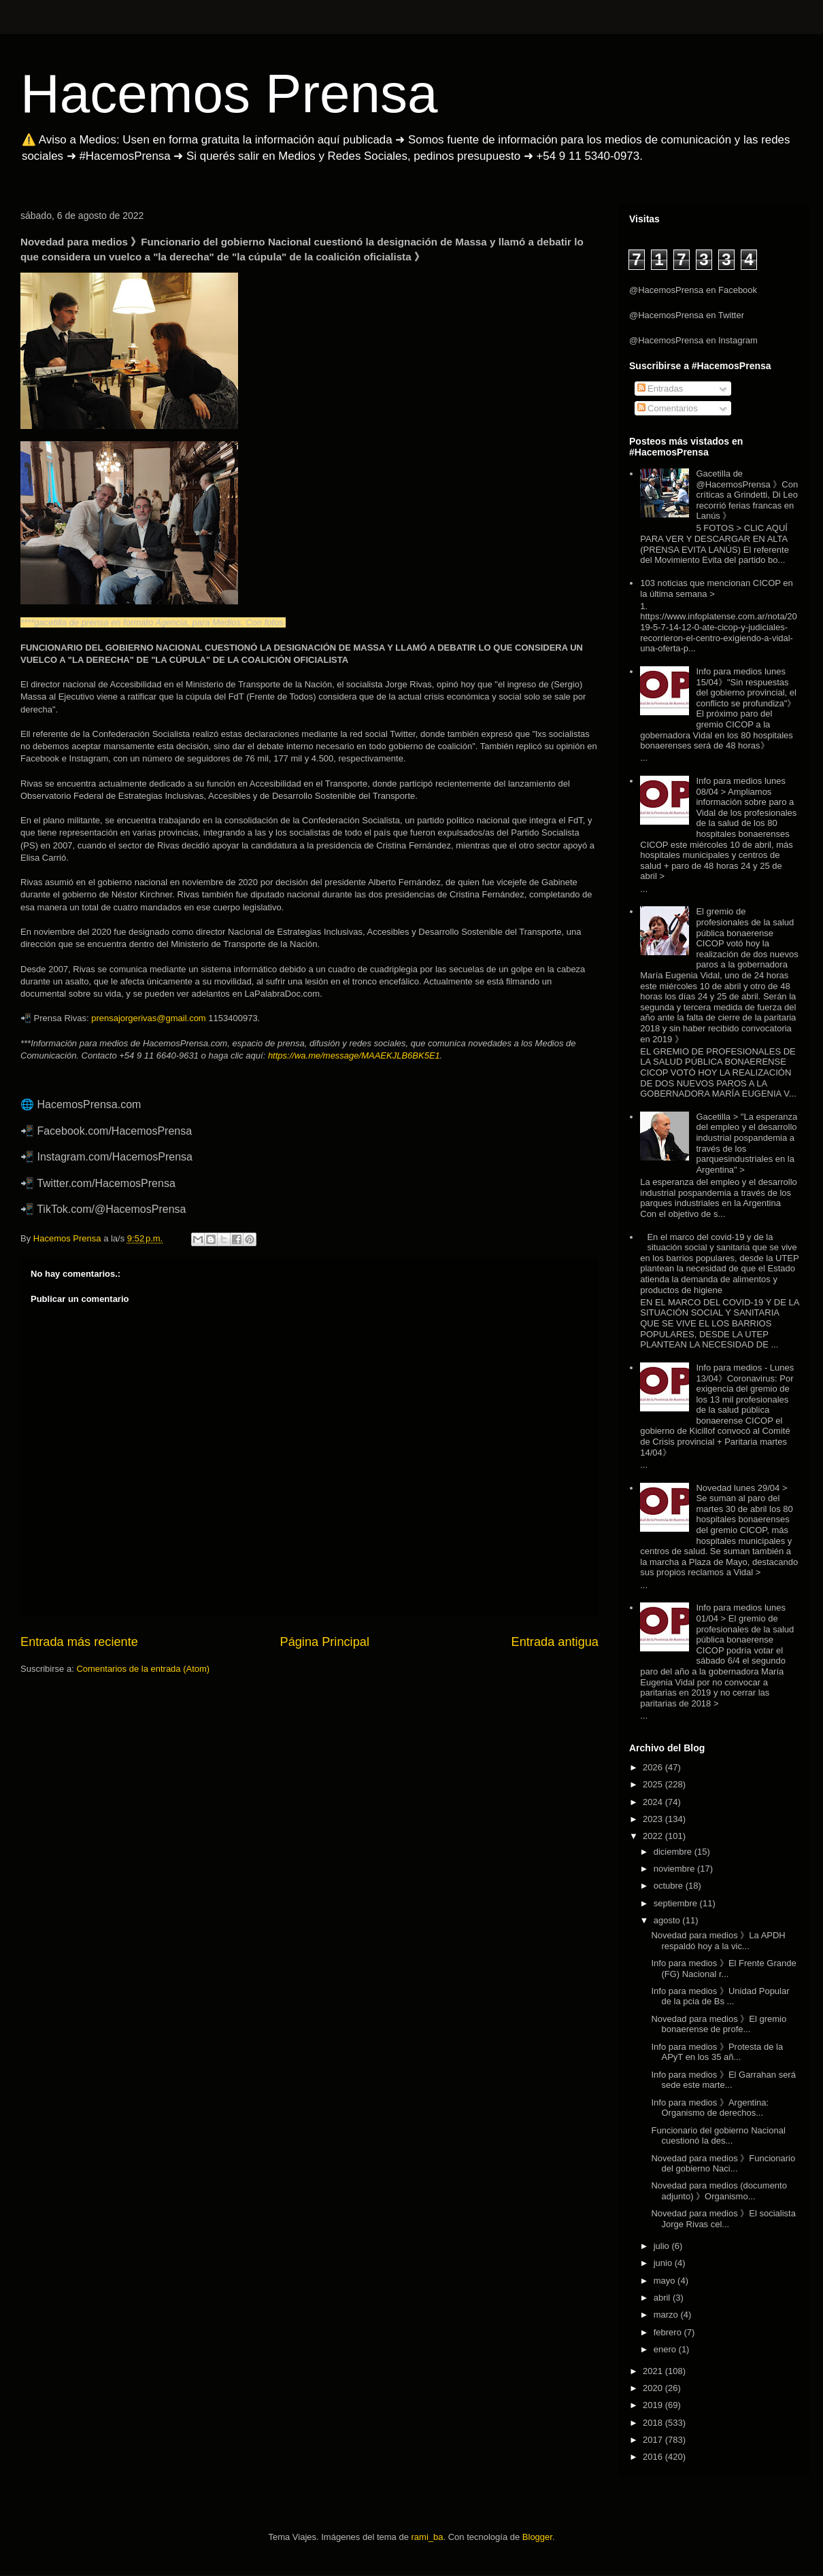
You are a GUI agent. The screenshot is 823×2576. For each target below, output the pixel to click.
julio (663, 2246)
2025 (654, 1784)
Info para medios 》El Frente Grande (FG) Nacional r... (723, 1968)
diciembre (674, 1852)
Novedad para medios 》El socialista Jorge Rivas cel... (723, 2218)
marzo (667, 2314)
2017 (654, 2440)
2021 (654, 2371)
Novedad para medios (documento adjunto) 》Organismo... (718, 2190)
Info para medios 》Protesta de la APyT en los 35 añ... (717, 2052)
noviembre (675, 1869)
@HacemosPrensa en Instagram (693, 340)
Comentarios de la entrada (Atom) (142, 1669)
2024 (654, 1802)
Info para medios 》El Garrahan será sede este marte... (723, 2080)
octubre (670, 1886)
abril (663, 2297)
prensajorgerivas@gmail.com (148, 1018)
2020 (654, 2388)
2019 (654, 2405)
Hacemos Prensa (229, 93)
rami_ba (427, 2537)
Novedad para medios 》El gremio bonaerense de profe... (718, 2024)
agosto (668, 1920)
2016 (654, 2457)
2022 (654, 1836)
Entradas (660, 388)
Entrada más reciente (79, 1642)
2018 (654, 2423)
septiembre (677, 1903)
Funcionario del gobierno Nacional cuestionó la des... (718, 2135)
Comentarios (667, 408)
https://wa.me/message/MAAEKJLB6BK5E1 (354, 1055)
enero (666, 2349)
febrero (669, 2332)
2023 (654, 1819)
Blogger (537, 2537)
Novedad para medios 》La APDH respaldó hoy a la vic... (718, 1940)
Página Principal (324, 1642)
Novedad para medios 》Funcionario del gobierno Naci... (723, 2163)
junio (664, 2263)
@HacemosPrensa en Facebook (693, 290)
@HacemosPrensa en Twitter (686, 315)
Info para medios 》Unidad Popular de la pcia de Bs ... (720, 1996)
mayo (665, 2281)
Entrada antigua (555, 1642)
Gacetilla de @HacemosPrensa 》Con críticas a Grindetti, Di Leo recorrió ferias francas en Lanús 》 (747, 494)
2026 (654, 1767)
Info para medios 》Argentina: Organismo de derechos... (710, 2107)
